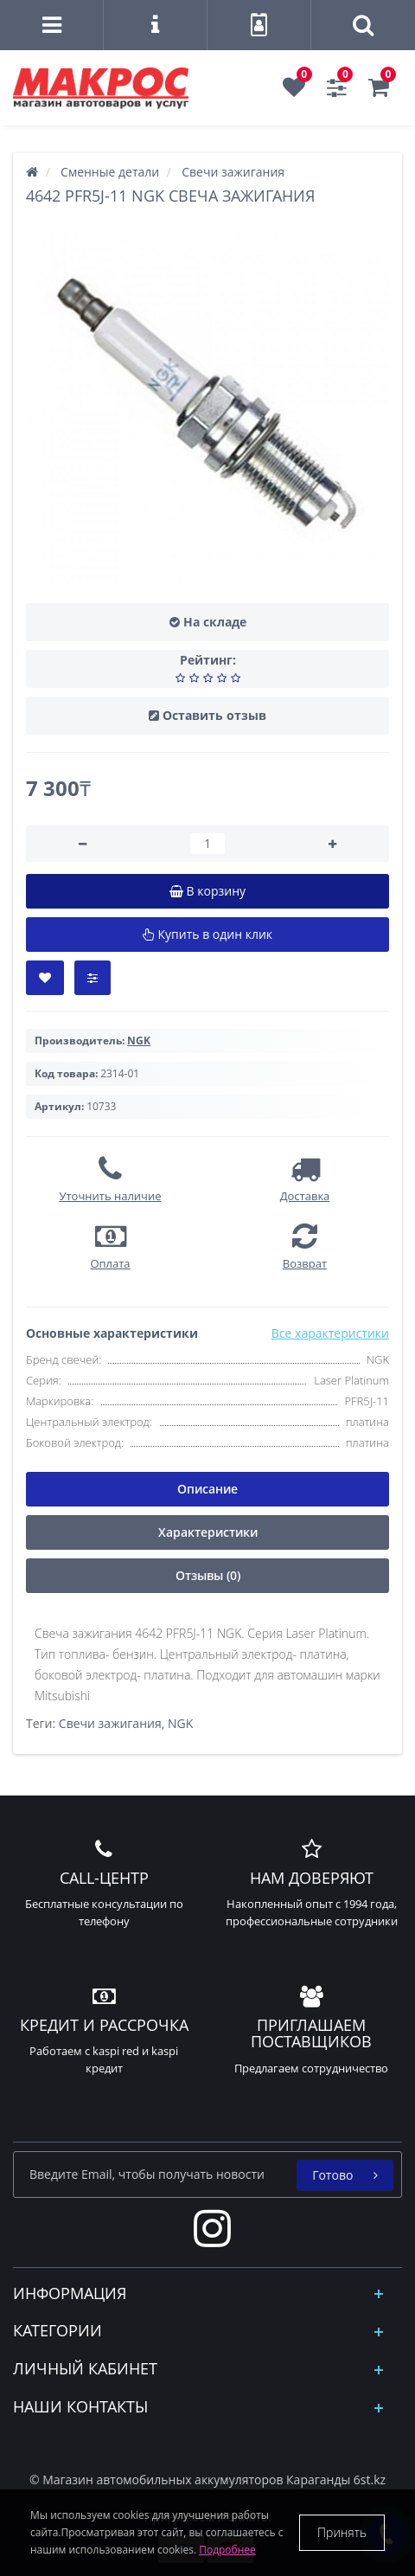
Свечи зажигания (110, 1723)
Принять (342, 2532)
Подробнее (227, 2549)
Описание (207, 1489)
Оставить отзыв (214, 715)
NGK (180, 1723)
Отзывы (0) (208, 1575)
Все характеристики (330, 1333)
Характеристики (208, 1532)
